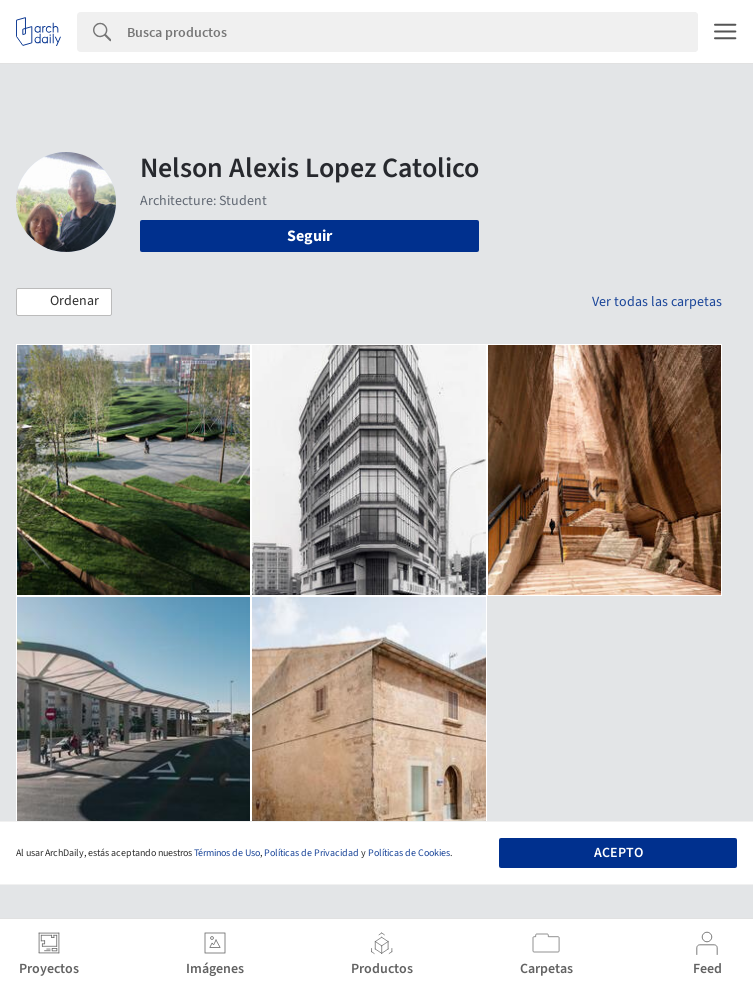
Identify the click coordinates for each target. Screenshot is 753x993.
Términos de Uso (227, 853)
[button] (64, 302)
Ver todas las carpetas (657, 302)
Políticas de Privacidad (311, 853)
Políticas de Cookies (409, 853)
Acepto (618, 853)
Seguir (309, 236)
